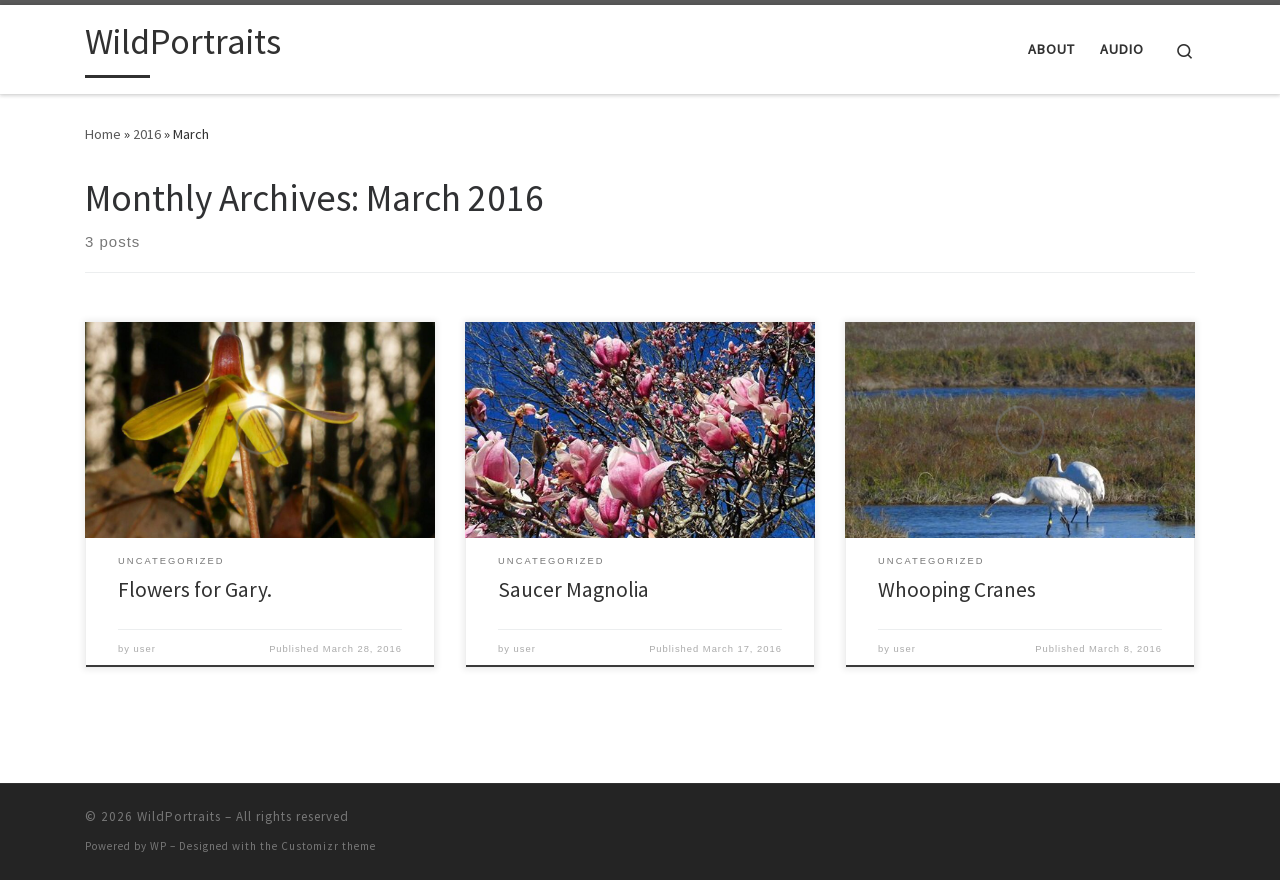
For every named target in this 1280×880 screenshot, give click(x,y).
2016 (147, 134)
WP (158, 846)
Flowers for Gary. (195, 589)
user (145, 649)
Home (103, 134)
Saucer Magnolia (573, 589)
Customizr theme (328, 846)
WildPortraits (179, 816)
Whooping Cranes (957, 589)
